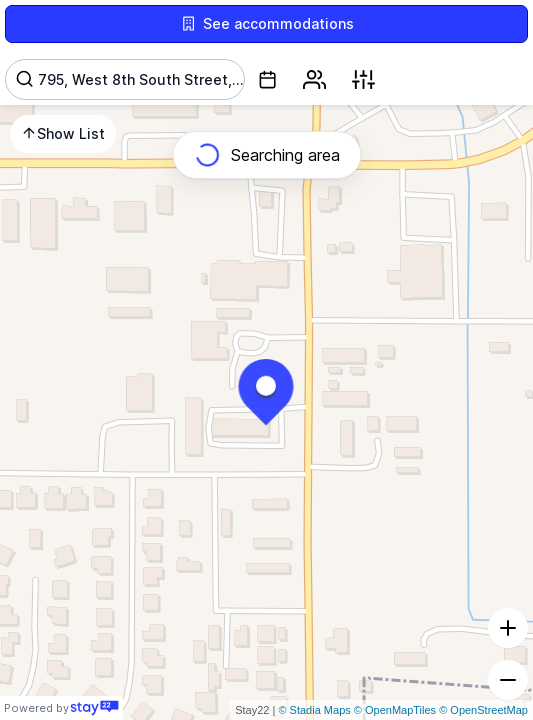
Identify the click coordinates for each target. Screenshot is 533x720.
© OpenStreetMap (483, 710)
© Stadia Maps (314, 710)
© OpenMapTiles (395, 710)
